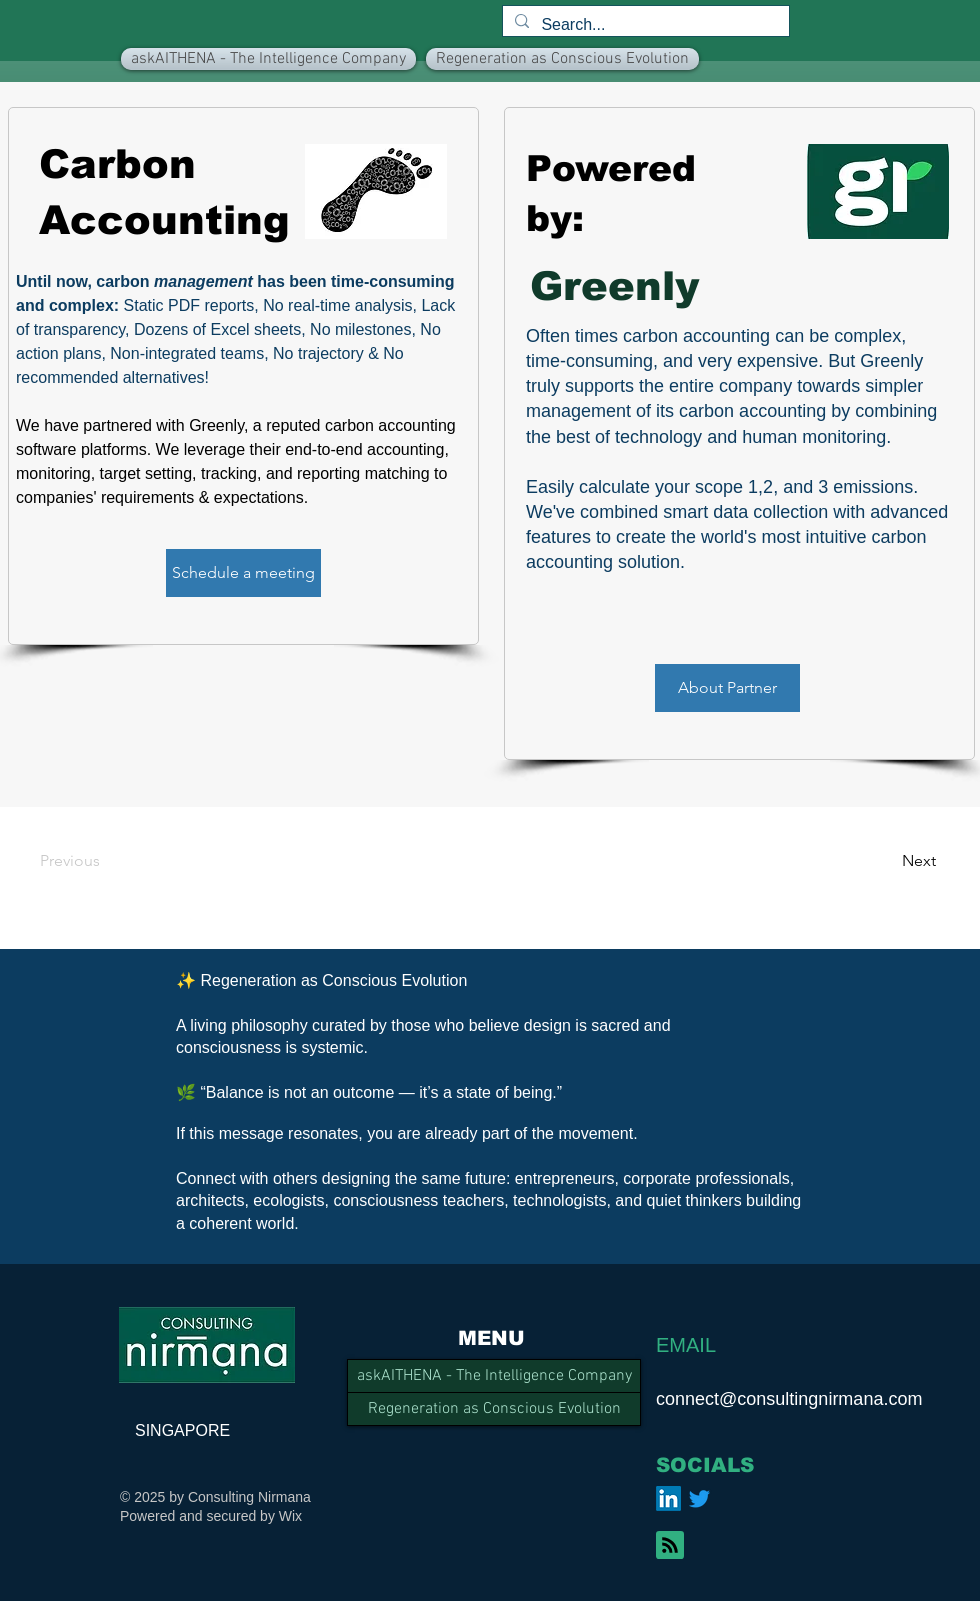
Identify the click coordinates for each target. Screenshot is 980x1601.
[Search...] (644, 25)
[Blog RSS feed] (670, 1546)
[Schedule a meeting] (243, 573)
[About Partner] (727, 688)
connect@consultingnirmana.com (789, 1399)
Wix (290, 1516)
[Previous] (97, 861)
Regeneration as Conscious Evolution (494, 1409)
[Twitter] (699, 1498)
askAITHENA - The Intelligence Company (494, 1376)
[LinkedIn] (668, 1498)
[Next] (881, 861)
